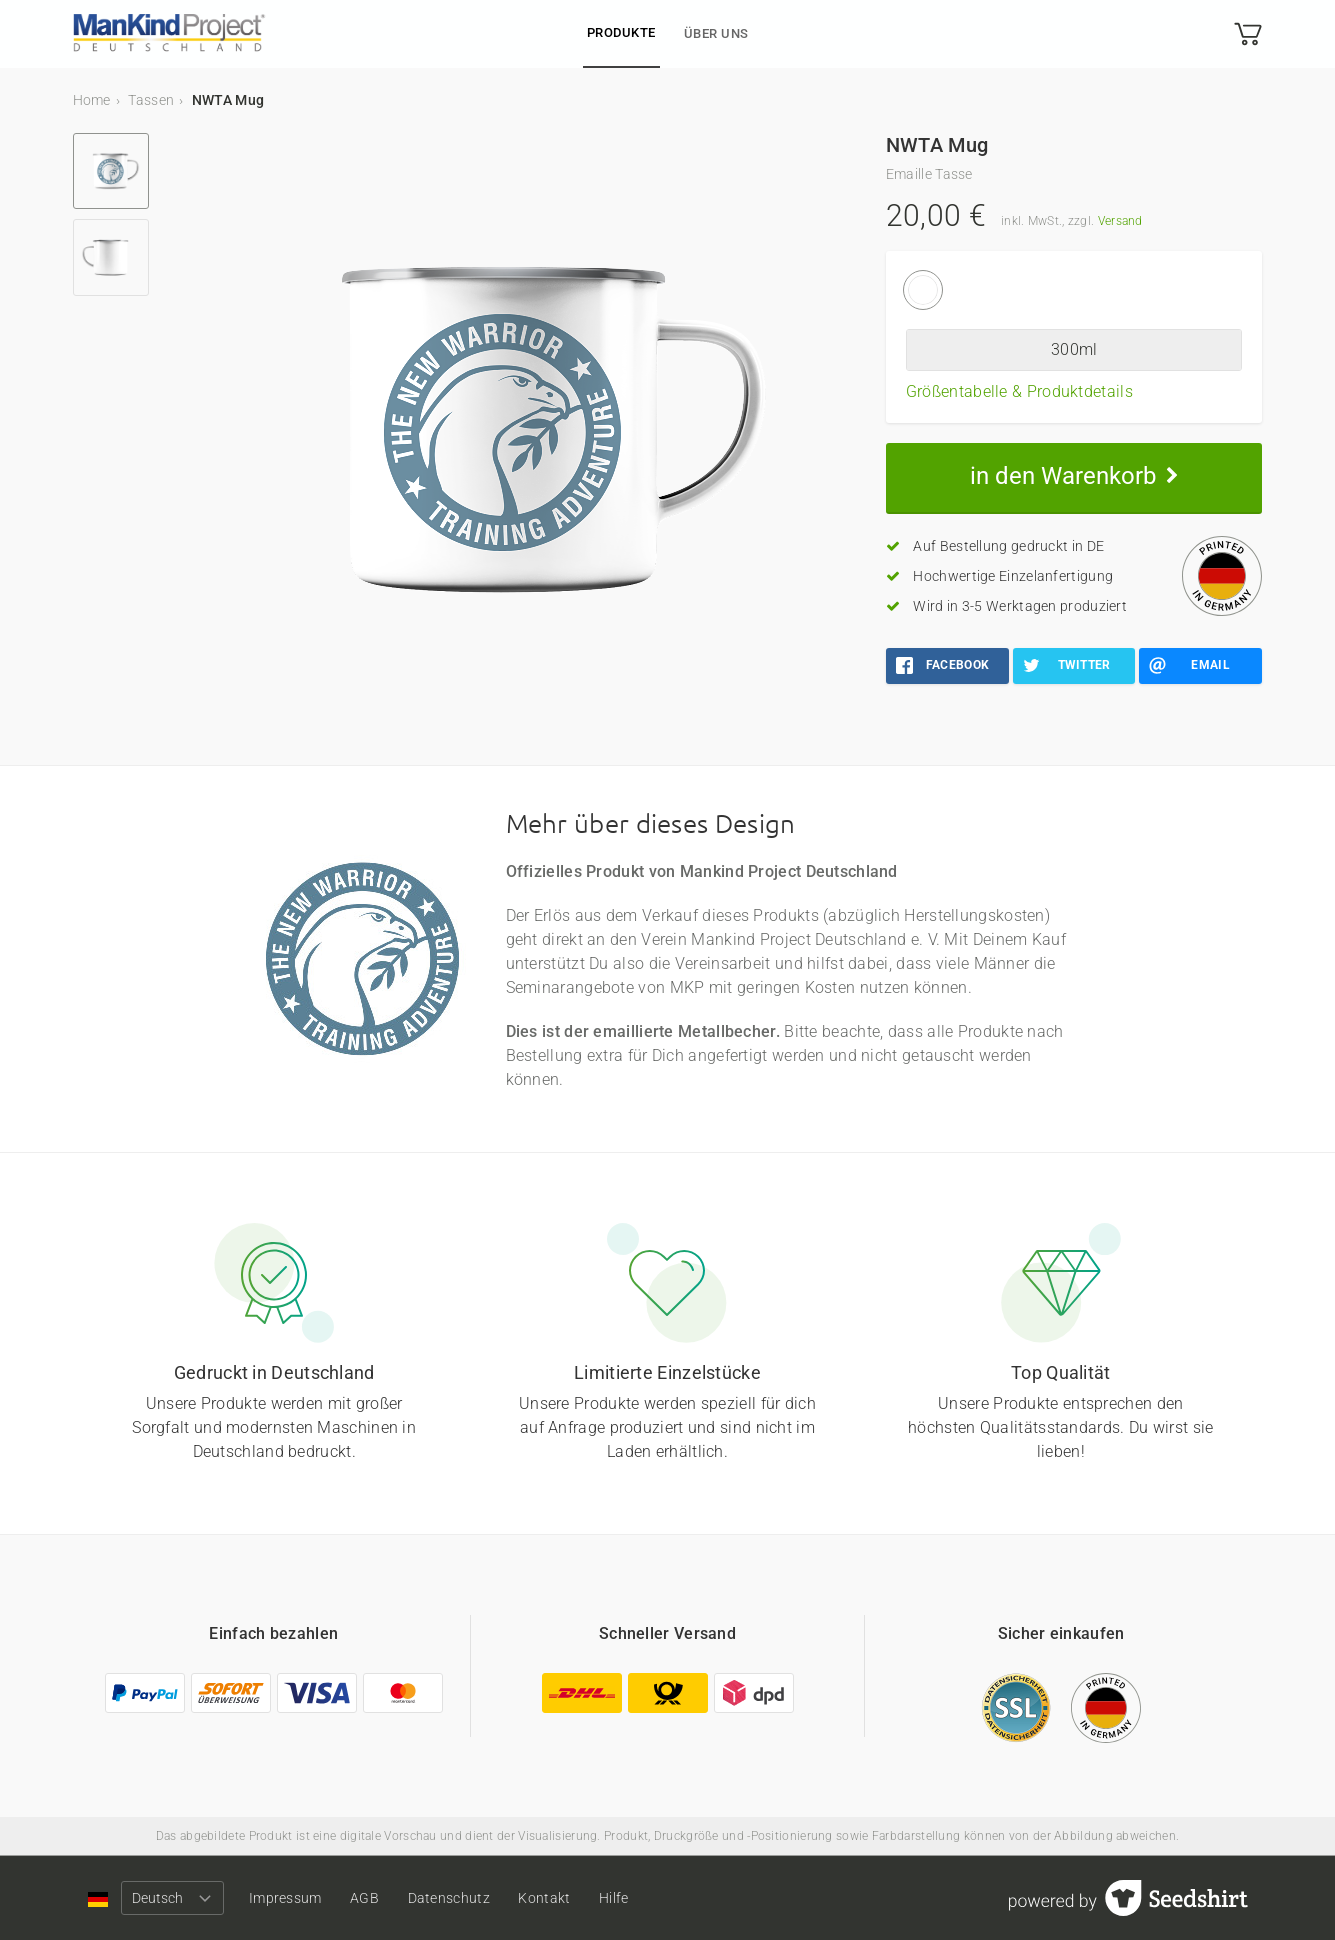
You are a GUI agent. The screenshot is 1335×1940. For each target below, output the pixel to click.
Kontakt (564, 1898)
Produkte (621, 32)
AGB (374, 1898)
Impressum (290, 1898)
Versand (1120, 221)
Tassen (151, 100)
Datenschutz (463, 1898)
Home (92, 100)
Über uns (716, 33)
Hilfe (638, 1898)
